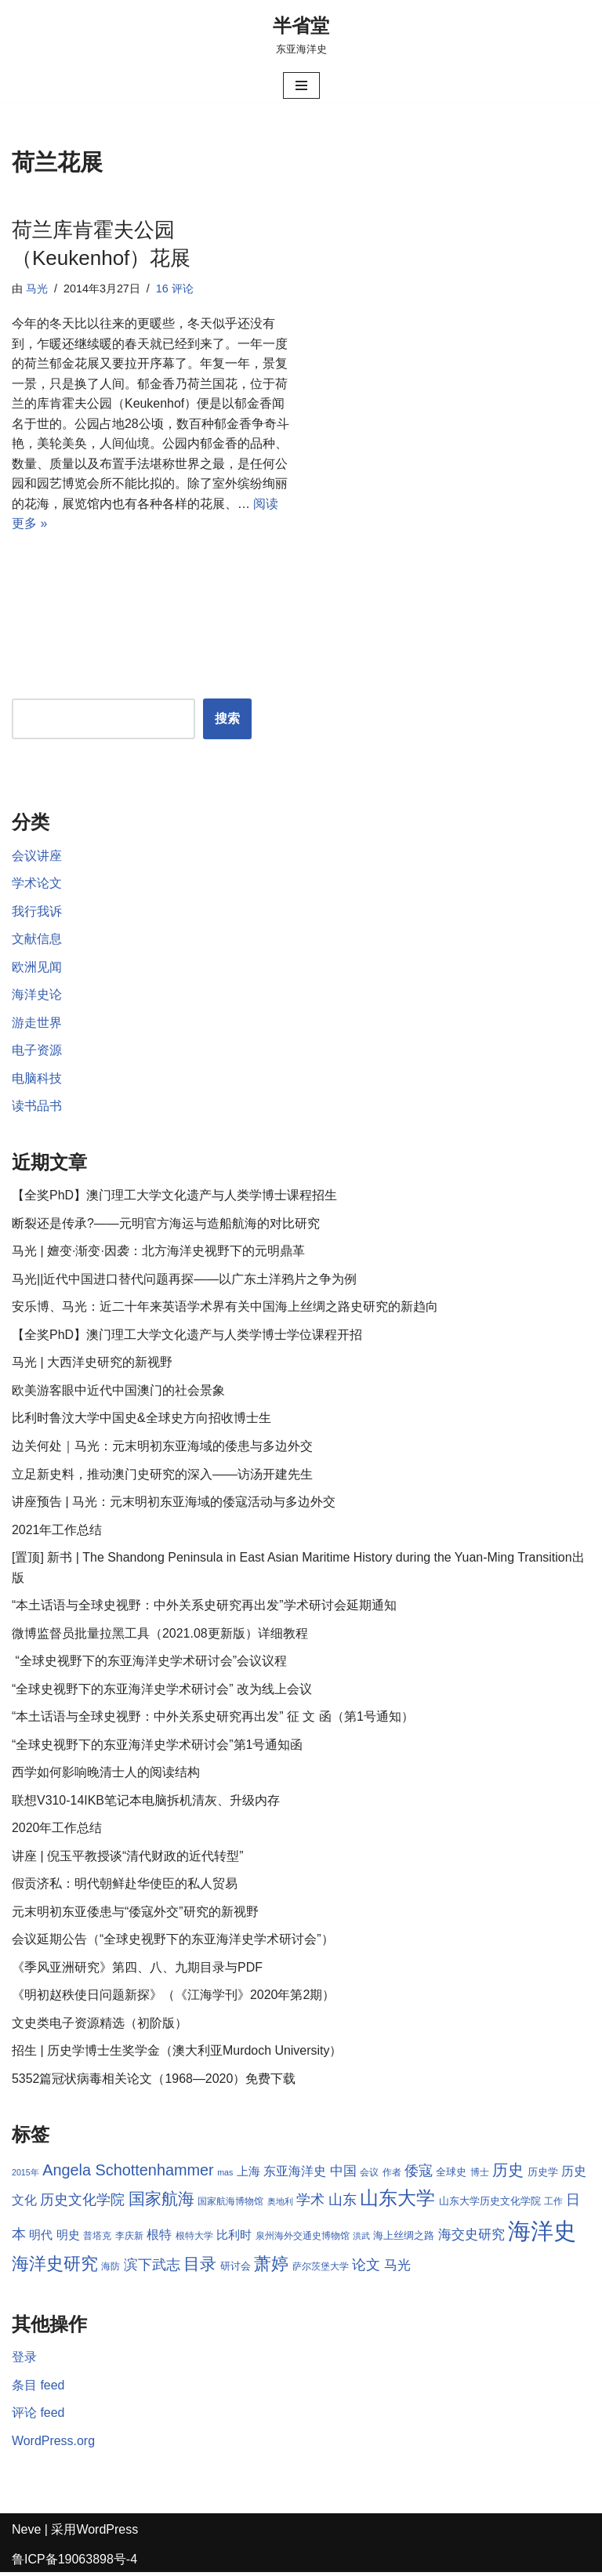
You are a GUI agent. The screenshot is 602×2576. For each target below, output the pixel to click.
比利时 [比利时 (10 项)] (234, 2238)
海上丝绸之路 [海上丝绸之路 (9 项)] (404, 2238)
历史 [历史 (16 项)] (508, 2173)
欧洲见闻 (37, 967)
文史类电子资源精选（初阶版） (99, 2026)
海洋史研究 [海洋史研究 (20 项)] (55, 2267)
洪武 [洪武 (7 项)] (361, 2239)
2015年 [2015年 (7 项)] (25, 2175)
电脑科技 (37, 1080)
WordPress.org (53, 2444)
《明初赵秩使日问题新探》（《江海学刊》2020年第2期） (173, 1998)
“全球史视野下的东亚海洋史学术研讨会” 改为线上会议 (162, 1691)
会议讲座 (37, 856)
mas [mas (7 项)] (225, 2175)
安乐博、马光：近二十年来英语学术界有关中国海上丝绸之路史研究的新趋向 (225, 1308)
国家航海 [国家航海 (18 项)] (161, 2202)
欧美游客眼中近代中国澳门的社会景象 (118, 1392)
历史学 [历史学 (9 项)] (543, 2175)
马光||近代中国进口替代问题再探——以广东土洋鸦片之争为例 (184, 1280)
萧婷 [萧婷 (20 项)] (271, 2267)
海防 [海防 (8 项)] (110, 2269)
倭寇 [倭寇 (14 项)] (418, 2173)
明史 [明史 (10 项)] (68, 2238)
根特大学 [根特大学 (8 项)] (194, 2238)
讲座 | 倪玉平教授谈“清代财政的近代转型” (128, 1858)
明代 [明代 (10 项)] (41, 2238)
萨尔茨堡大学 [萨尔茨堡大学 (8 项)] (320, 2269)
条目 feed (38, 2388)
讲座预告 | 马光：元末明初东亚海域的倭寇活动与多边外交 (173, 1504)
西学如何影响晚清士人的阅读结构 (106, 1775)
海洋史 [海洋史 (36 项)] (542, 2234)
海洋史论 (37, 996)
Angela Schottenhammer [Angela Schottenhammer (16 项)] (128, 2173)
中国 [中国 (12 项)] (343, 2174)
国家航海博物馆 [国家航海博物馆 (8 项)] (230, 2204)
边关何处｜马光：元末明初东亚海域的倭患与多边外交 (162, 1448)
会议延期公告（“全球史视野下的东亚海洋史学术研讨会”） (173, 1942)
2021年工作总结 (57, 1531)
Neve (26, 2533)
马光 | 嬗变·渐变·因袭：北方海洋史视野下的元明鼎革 (158, 1252)
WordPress (107, 2533)
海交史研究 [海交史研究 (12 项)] (471, 2237)
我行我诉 (37, 912)
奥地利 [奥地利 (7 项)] (280, 2204)
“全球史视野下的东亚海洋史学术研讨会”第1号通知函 (157, 1747)
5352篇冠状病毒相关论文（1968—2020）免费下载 (154, 2081)
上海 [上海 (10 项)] (248, 2174)
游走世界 (37, 1023)
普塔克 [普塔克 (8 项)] (97, 2238)
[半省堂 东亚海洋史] (301, 34)
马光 (37, 288)
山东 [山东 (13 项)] (342, 2203)
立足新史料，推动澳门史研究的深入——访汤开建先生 (162, 1475)
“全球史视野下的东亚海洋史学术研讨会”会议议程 (149, 1663)
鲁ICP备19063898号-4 (74, 2562)
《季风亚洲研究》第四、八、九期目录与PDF (137, 1970)
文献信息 (37, 940)
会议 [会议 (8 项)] (369, 2175)
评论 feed (38, 2416)
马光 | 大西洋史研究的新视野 (92, 1364)
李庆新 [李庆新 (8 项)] (129, 2238)
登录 (24, 2360)
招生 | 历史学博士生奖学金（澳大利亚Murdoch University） (177, 2054)
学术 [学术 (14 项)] (310, 2202)
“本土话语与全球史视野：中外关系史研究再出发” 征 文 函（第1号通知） (213, 1718)
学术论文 (37, 884)
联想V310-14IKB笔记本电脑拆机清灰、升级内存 (146, 1802)
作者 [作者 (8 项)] (392, 2175)
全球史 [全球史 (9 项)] (452, 2175)
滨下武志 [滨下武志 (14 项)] (152, 2267)
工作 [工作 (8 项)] (553, 2204)
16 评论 (175, 288)
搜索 (227, 719)
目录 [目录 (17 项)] (199, 2267)
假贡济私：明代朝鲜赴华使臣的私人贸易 (125, 1886)
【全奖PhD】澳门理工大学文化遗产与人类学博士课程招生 (174, 1196)
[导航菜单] (301, 85)
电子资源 (37, 1051)
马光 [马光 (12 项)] (397, 2268)
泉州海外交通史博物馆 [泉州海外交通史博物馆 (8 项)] (303, 2238)
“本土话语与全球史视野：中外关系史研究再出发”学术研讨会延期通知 (204, 1607)
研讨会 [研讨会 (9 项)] (235, 2269)
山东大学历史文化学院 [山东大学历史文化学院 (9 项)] (490, 2204)
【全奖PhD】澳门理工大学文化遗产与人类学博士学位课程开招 (187, 1336)
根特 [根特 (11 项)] (159, 2237)
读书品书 (37, 1107)
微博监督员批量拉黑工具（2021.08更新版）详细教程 (160, 1635)
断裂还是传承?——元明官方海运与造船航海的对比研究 (166, 1225)
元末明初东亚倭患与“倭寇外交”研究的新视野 (135, 1914)
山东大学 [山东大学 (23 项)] (397, 2200)
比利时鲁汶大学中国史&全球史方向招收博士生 (141, 1420)
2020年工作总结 (57, 1831)
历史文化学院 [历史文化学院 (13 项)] (82, 2203)
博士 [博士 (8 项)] (479, 2175)
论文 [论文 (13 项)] (366, 2268)
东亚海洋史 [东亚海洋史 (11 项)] (294, 2174)
